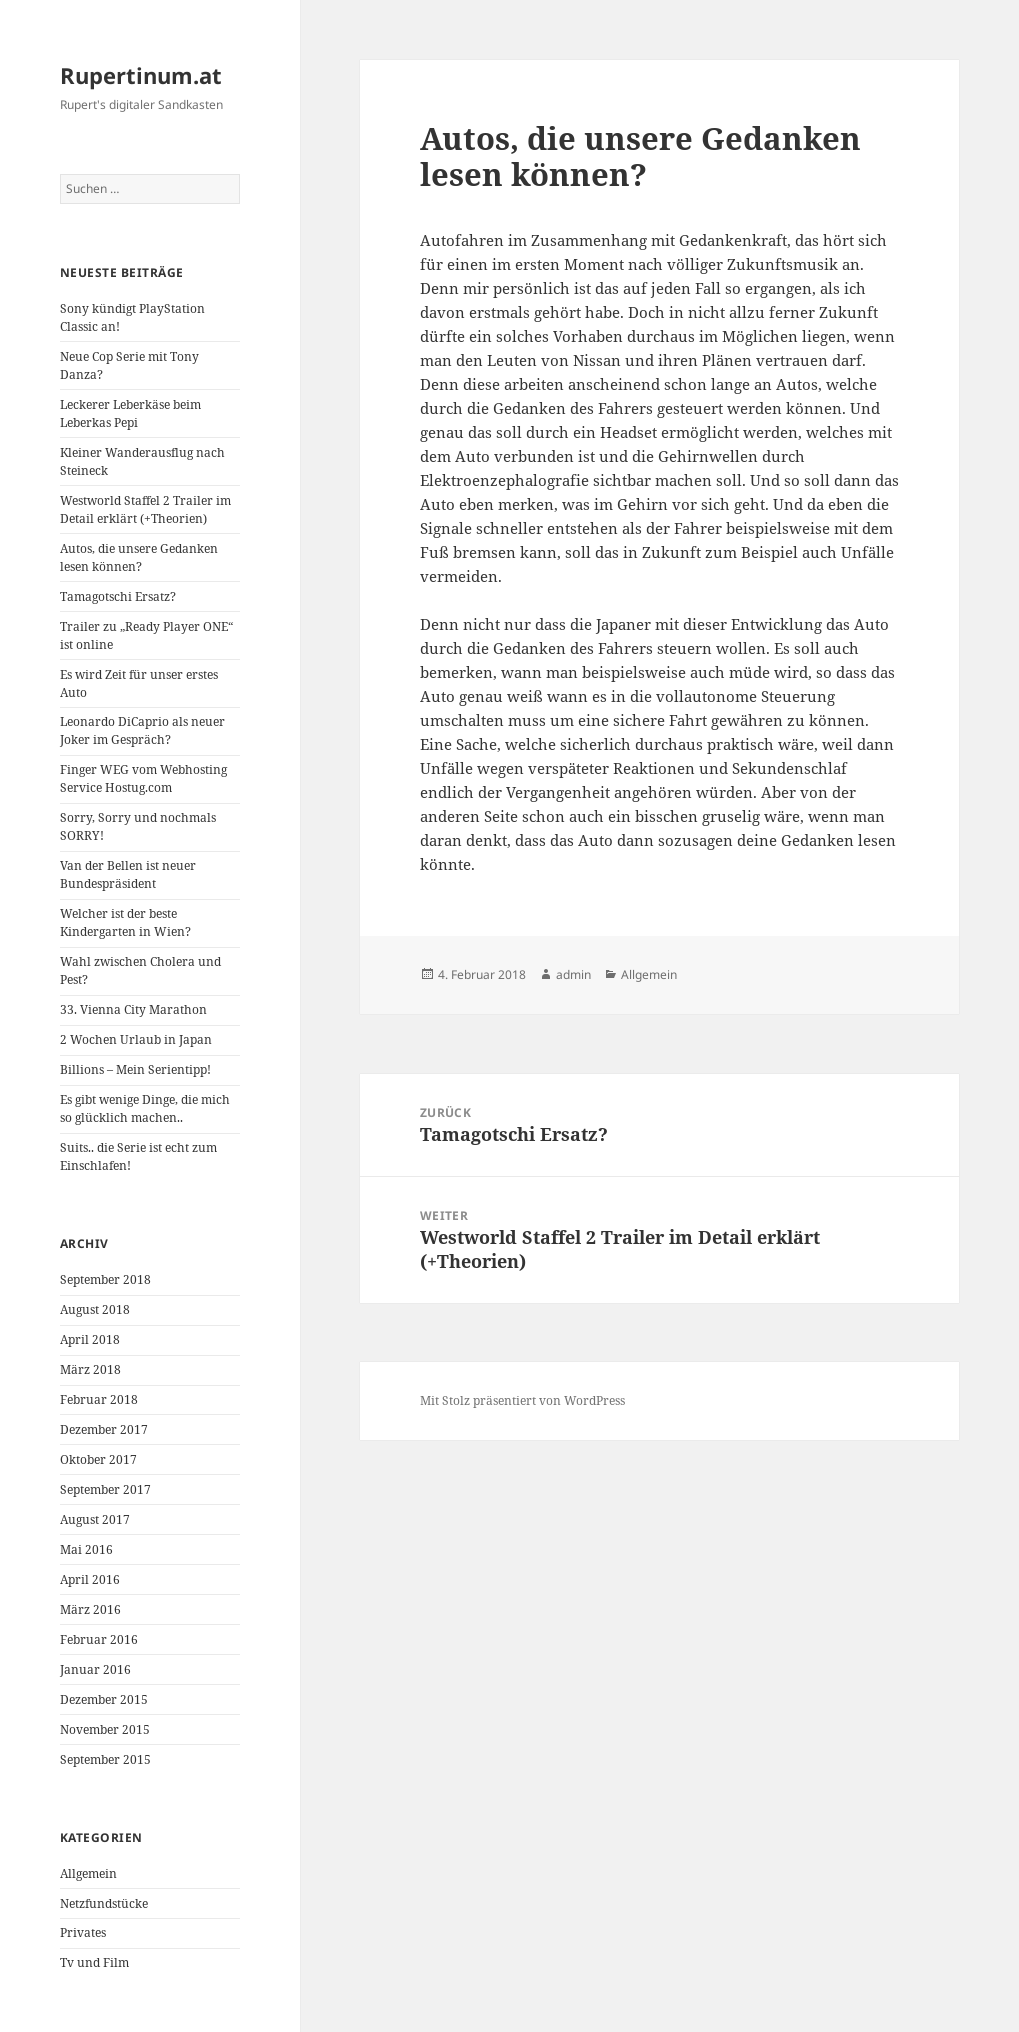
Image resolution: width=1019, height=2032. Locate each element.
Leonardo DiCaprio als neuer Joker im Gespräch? (142, 730)
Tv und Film (94, 1962)
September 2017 (105, 1489)
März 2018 (90, 1369)
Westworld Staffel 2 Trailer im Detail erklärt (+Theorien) (145, 509)
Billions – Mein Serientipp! (135, 1069)
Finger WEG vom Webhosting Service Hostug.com (143, 778)
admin (573, 974)
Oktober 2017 (98, 1459)
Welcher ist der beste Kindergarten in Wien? (125, 922)
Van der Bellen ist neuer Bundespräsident (128, 874)
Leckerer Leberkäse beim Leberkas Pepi (130, 413)
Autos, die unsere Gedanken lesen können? (139, 557)
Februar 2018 (99, 1399)
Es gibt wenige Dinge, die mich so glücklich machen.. (145, 1108)
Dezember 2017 (104, 1429)
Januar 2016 (95, 1669)
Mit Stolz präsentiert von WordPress (522, 1400)
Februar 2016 (99, 1639)
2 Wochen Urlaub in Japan (136, 1039)
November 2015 (105, 1729)
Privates (83, 1932)
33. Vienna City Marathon (133, 1009)
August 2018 (95, 1309)
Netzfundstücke (104, 1903)
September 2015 (105, 1759)
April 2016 (90, 1579)
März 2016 (90, 1609)
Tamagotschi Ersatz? (118, 596)
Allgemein (88, 1873)
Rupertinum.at (141, 75)
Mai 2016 (86, 1549)
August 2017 (95, 1519)
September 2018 (105, 1279)
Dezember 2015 (104, 1699)
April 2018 (90, 1339)
